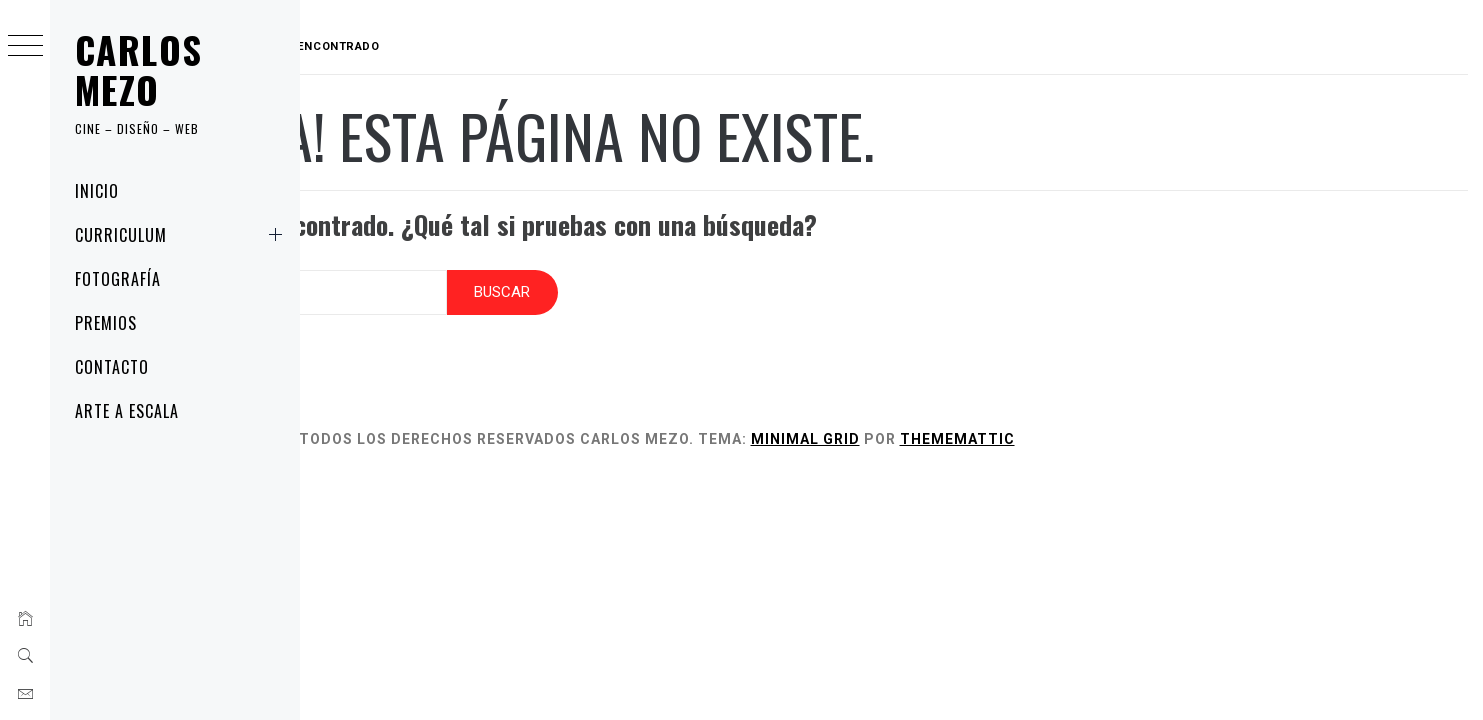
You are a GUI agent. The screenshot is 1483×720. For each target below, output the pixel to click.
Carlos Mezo (139, 69)
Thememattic (1084, 426)
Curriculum (182, 235)
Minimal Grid (932, 426)
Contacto (112, 367)
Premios (106, 323)
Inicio (97, 191)
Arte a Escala (126, 411)
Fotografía (118, 279)
